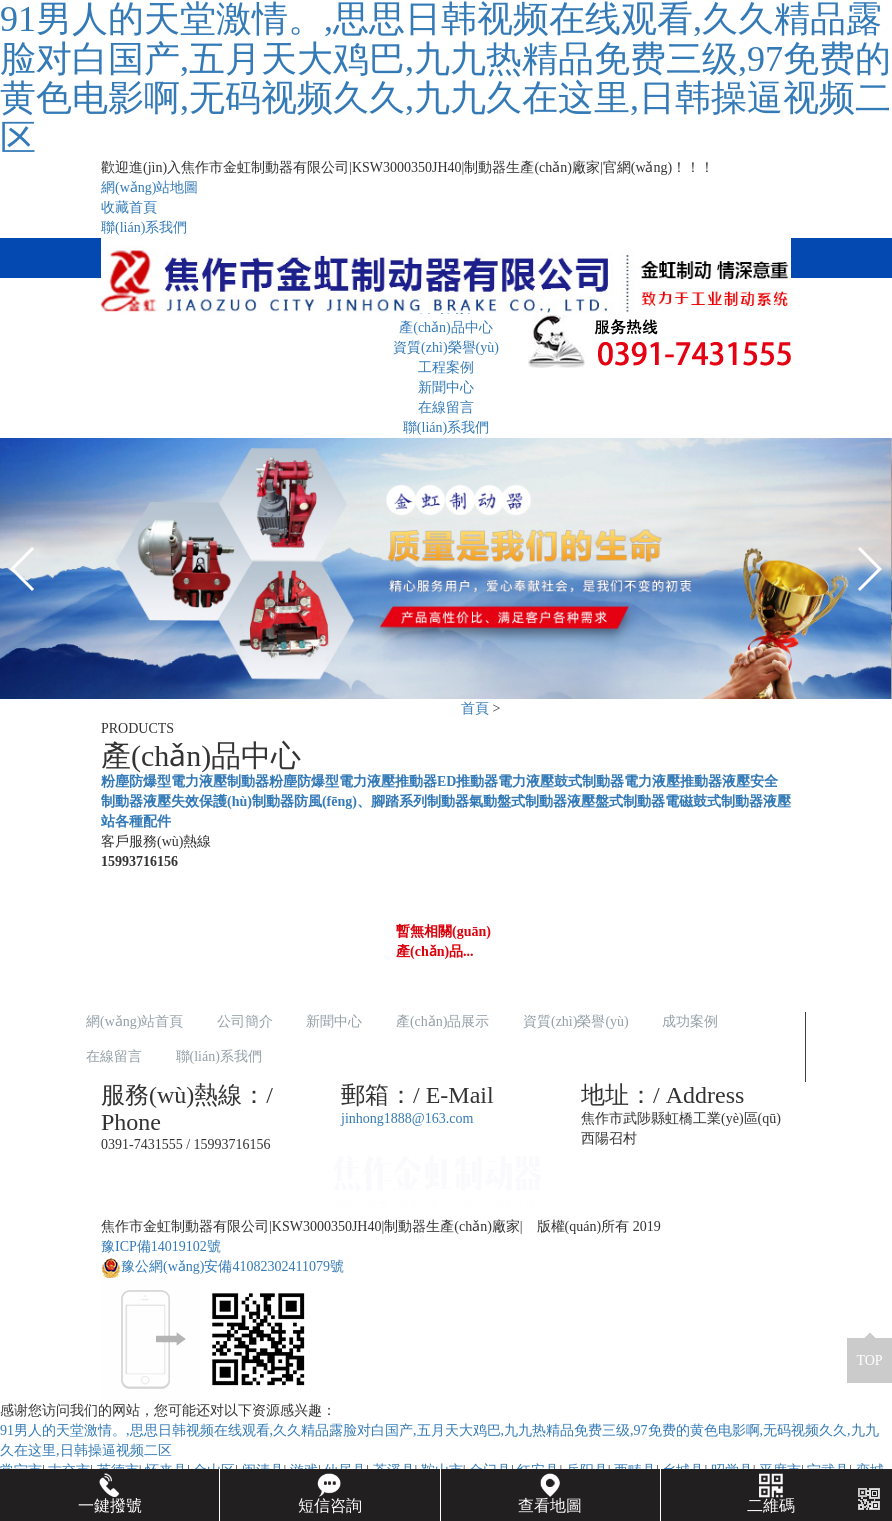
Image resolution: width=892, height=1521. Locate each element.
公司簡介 (245, 1021)
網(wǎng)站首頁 (134, 1021)
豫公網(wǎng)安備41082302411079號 (222, 1266)
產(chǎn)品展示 (443, 1021)
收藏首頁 (129, 207)
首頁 (475, 708)
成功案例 (690, 1021)
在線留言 (446, 407)
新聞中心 (446, 387)
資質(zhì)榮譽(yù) (576, 1021)
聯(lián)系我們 (144, 227)
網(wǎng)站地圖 (149, 187)
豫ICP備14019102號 (161, 1246)
